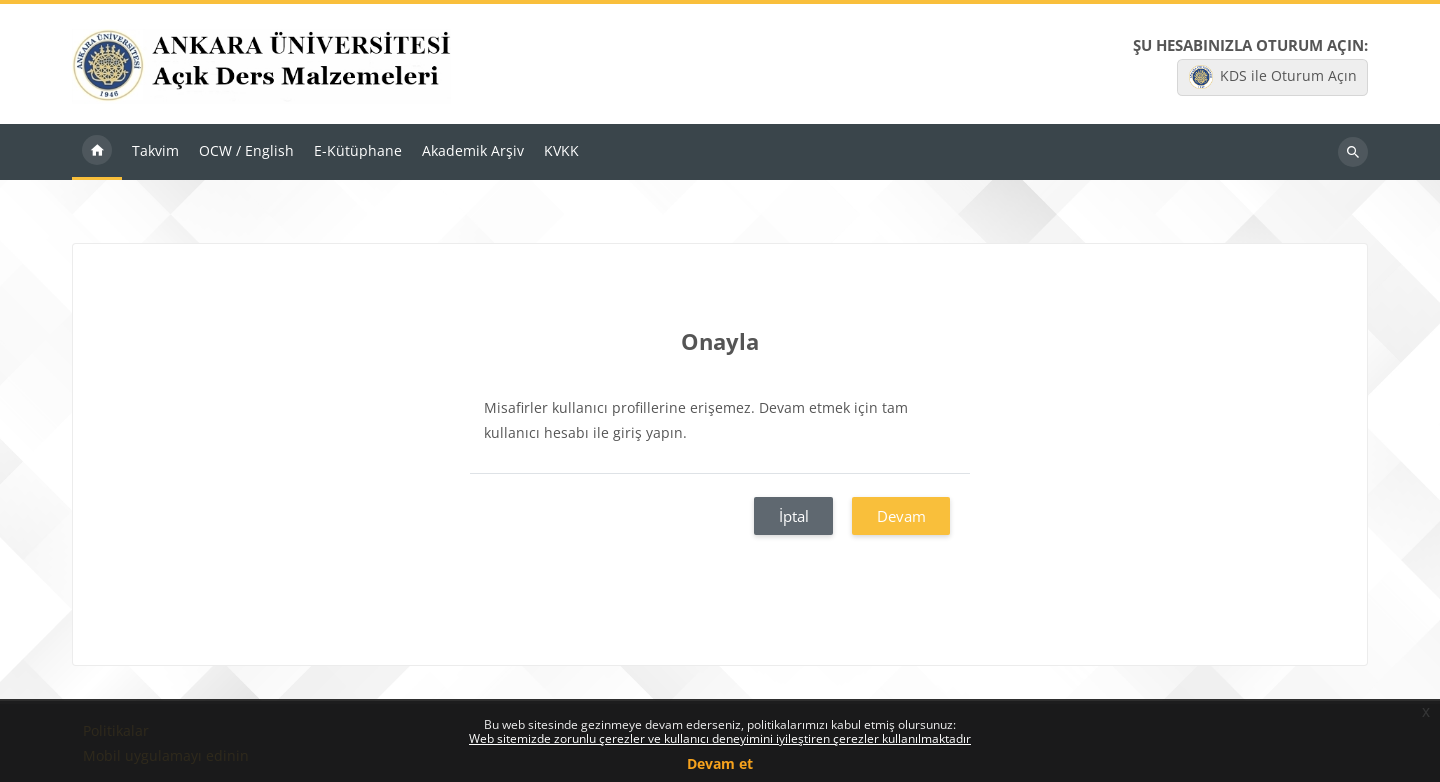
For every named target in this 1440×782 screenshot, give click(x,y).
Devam (901, 516)
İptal (794, 516)
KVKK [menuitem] (561, 150)
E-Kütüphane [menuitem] (358, 150)
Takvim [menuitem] (155, 150)
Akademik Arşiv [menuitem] (473, 150)
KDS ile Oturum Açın (1273, 77)
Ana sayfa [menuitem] (97, 152)
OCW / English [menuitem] (246, 150)
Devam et (720, 763)
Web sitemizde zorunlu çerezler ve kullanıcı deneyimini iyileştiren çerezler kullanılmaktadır (720, 738)
